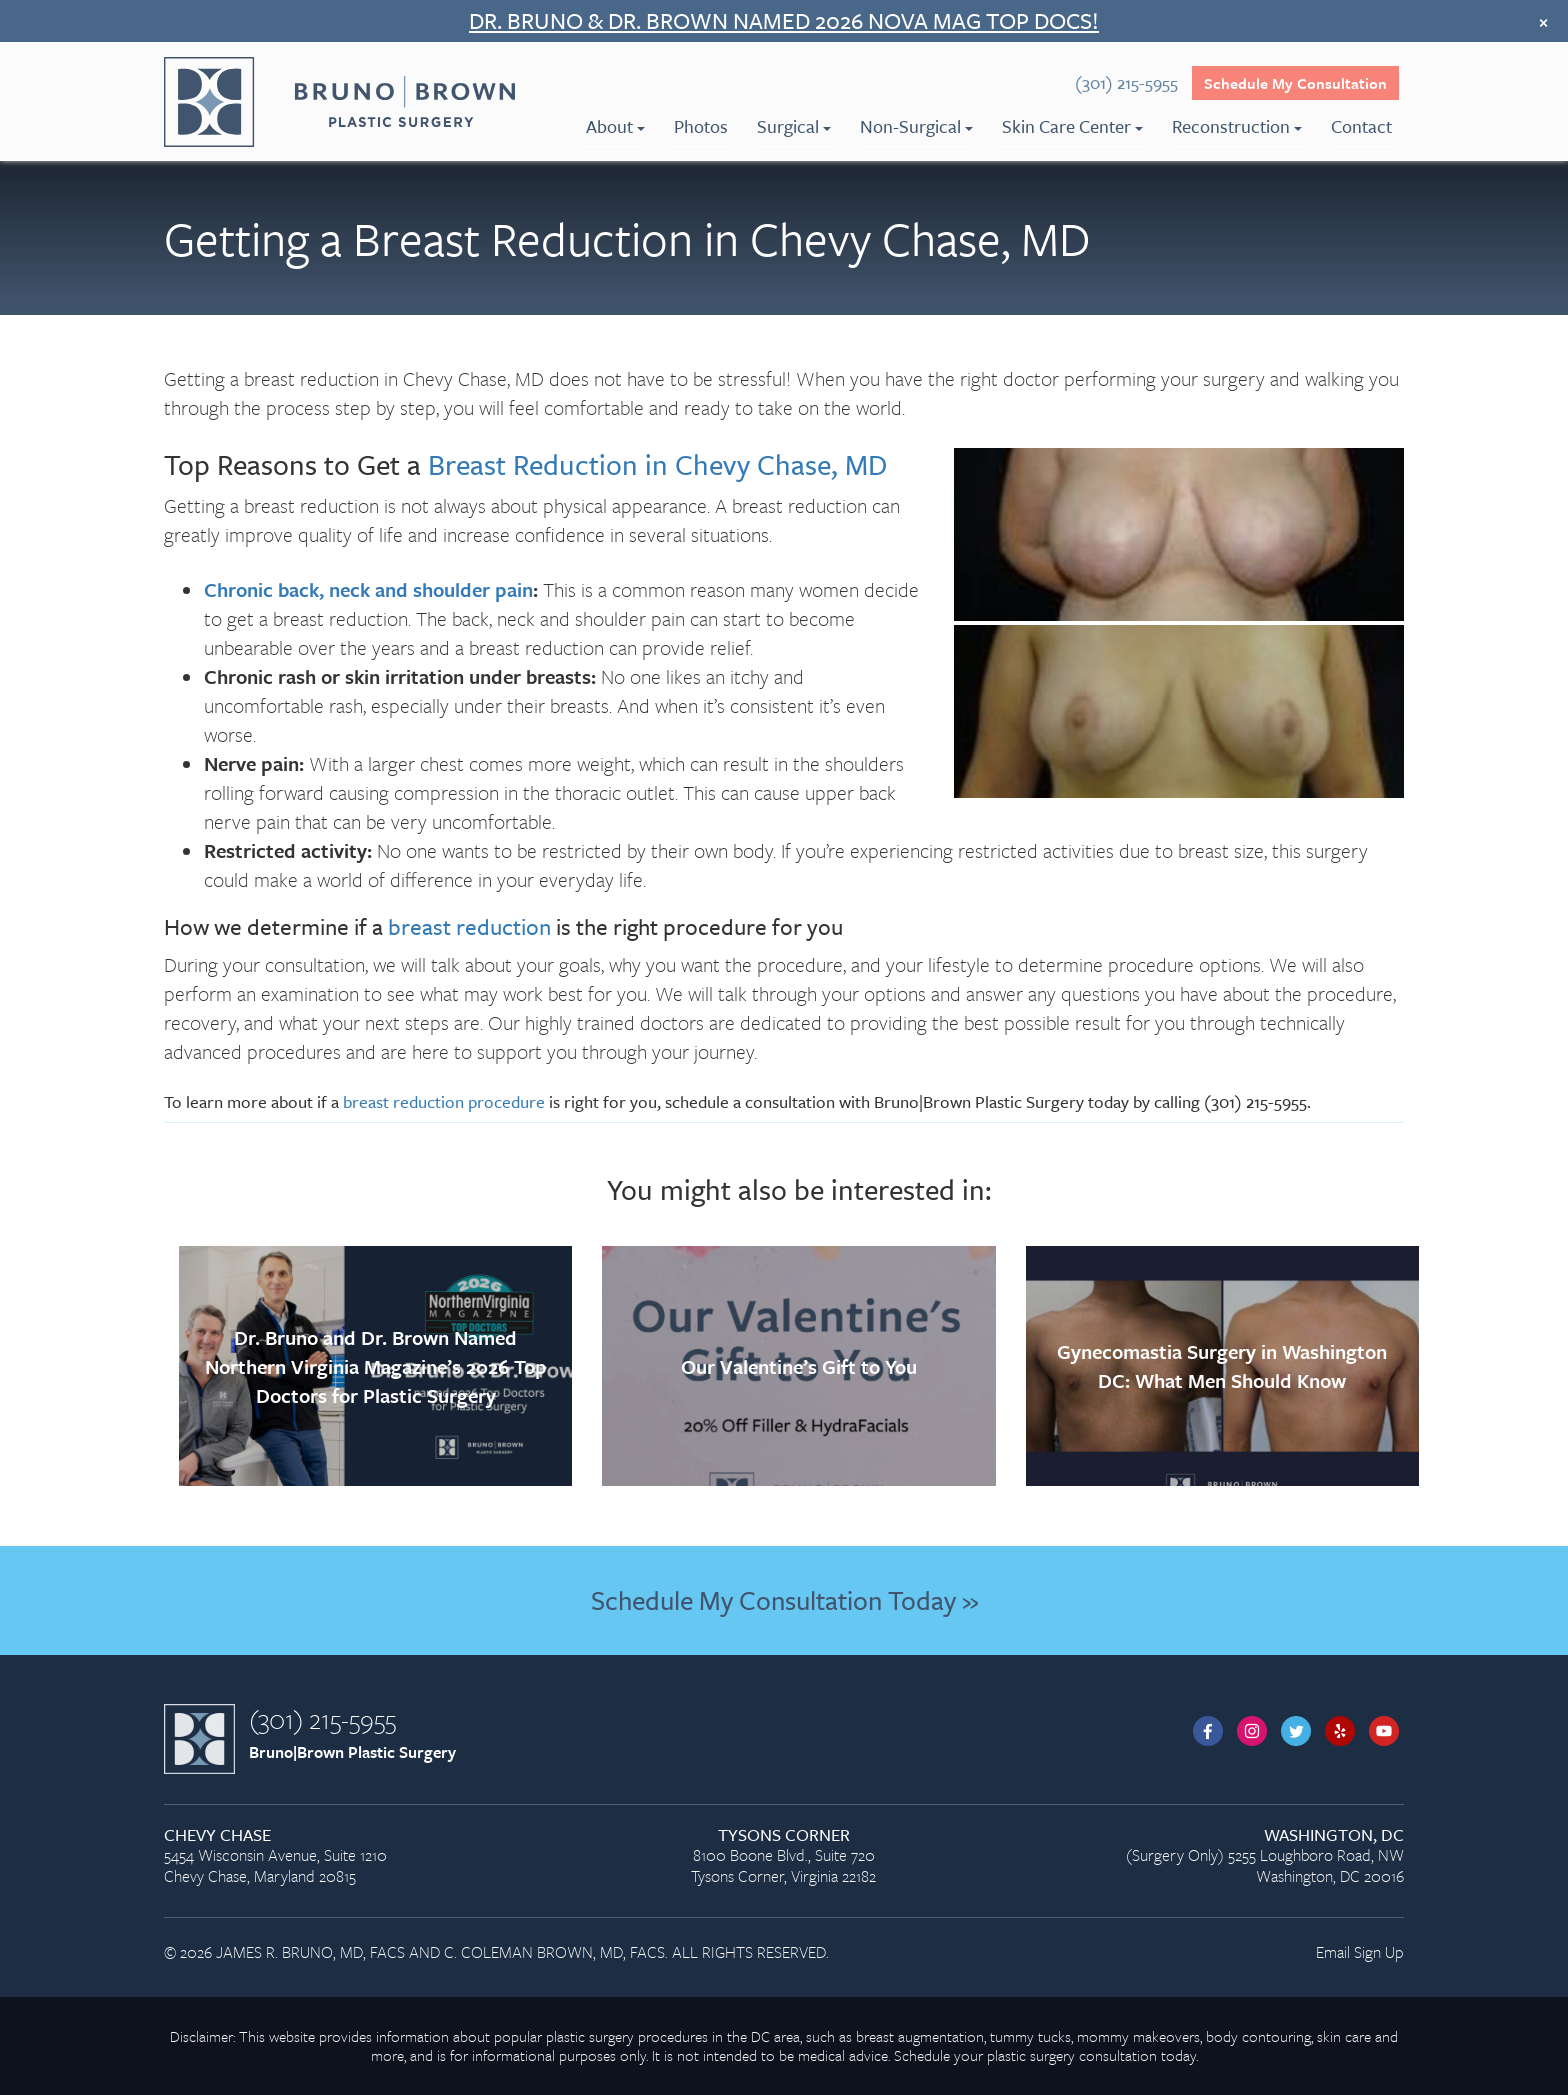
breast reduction (469, 926)
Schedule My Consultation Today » (784, 1600)
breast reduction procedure (444, 1101)
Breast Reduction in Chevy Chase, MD (657, 464)
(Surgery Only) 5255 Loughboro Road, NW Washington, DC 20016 (1207, 1856)
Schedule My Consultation (1295, 83)
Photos (701, 126)
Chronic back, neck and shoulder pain (368, 589)
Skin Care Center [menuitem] (1072, 126)
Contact (1361, 126)
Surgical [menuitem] (794, 126)
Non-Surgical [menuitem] (916, 126)
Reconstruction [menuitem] (1237, 126)
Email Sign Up (1360, 1952)
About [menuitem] (615, 126)
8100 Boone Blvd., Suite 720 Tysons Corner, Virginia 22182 (783, 1856)
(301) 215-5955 (322, 1719)
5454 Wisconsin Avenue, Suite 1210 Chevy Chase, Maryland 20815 (360, 1856)
